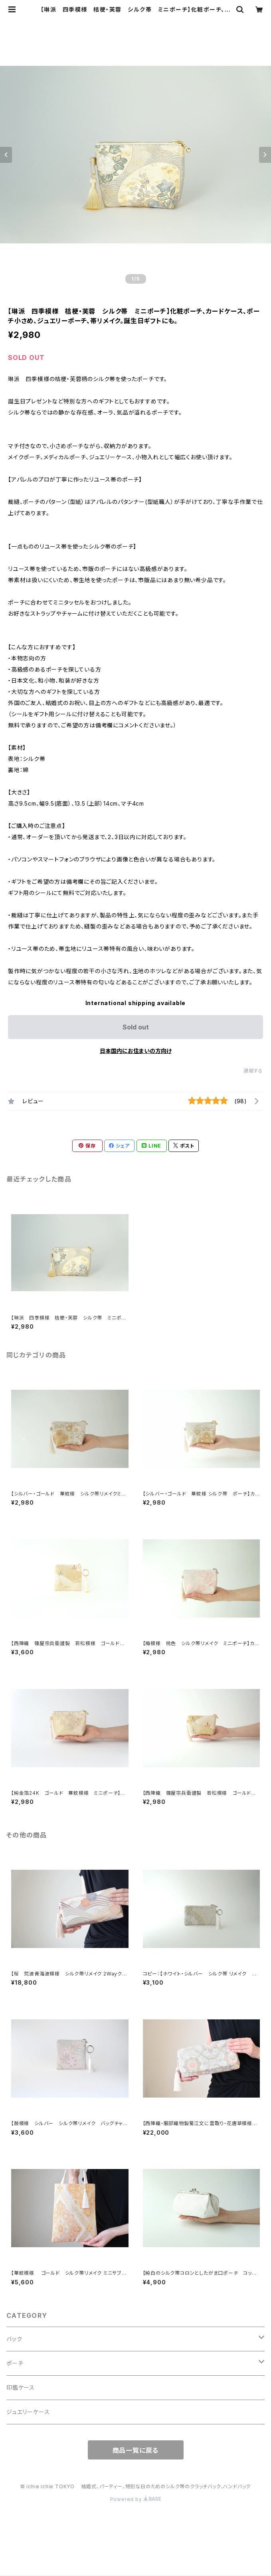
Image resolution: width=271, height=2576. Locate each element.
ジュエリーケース (27, 2411)
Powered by (135, 2499)
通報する (253, 1071)
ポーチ (14, 2363)
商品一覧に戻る (136, 2450)
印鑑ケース (20, 2387)
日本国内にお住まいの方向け (136, 1050)
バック (14, 2338)
